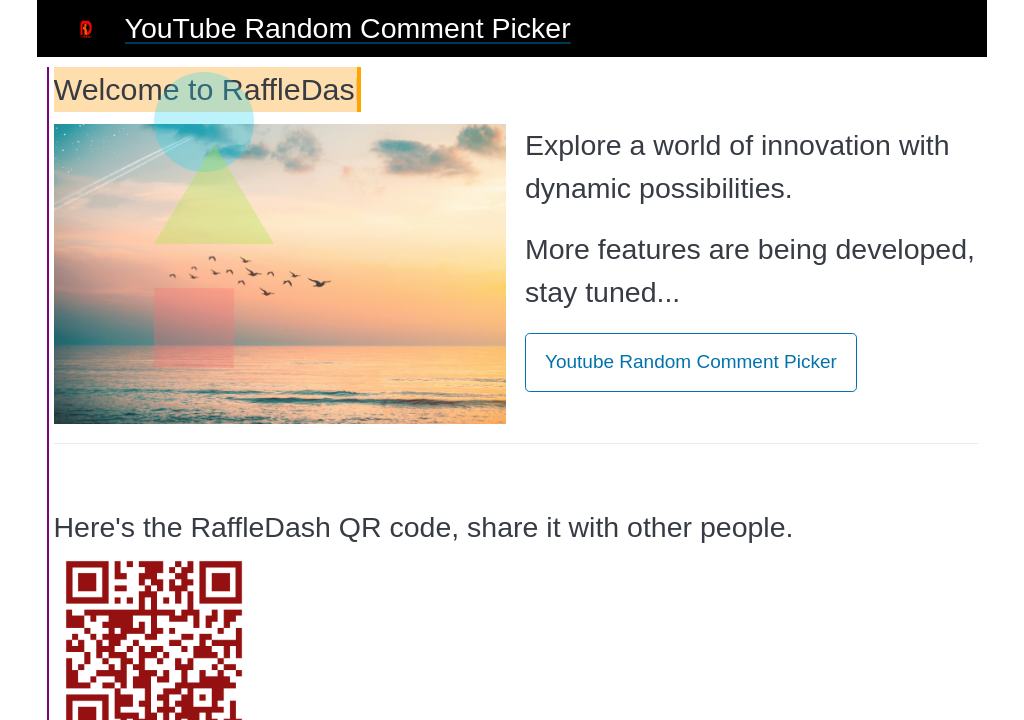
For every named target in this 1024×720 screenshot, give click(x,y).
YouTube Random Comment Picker (348, 28)
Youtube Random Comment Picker (691, 361)
